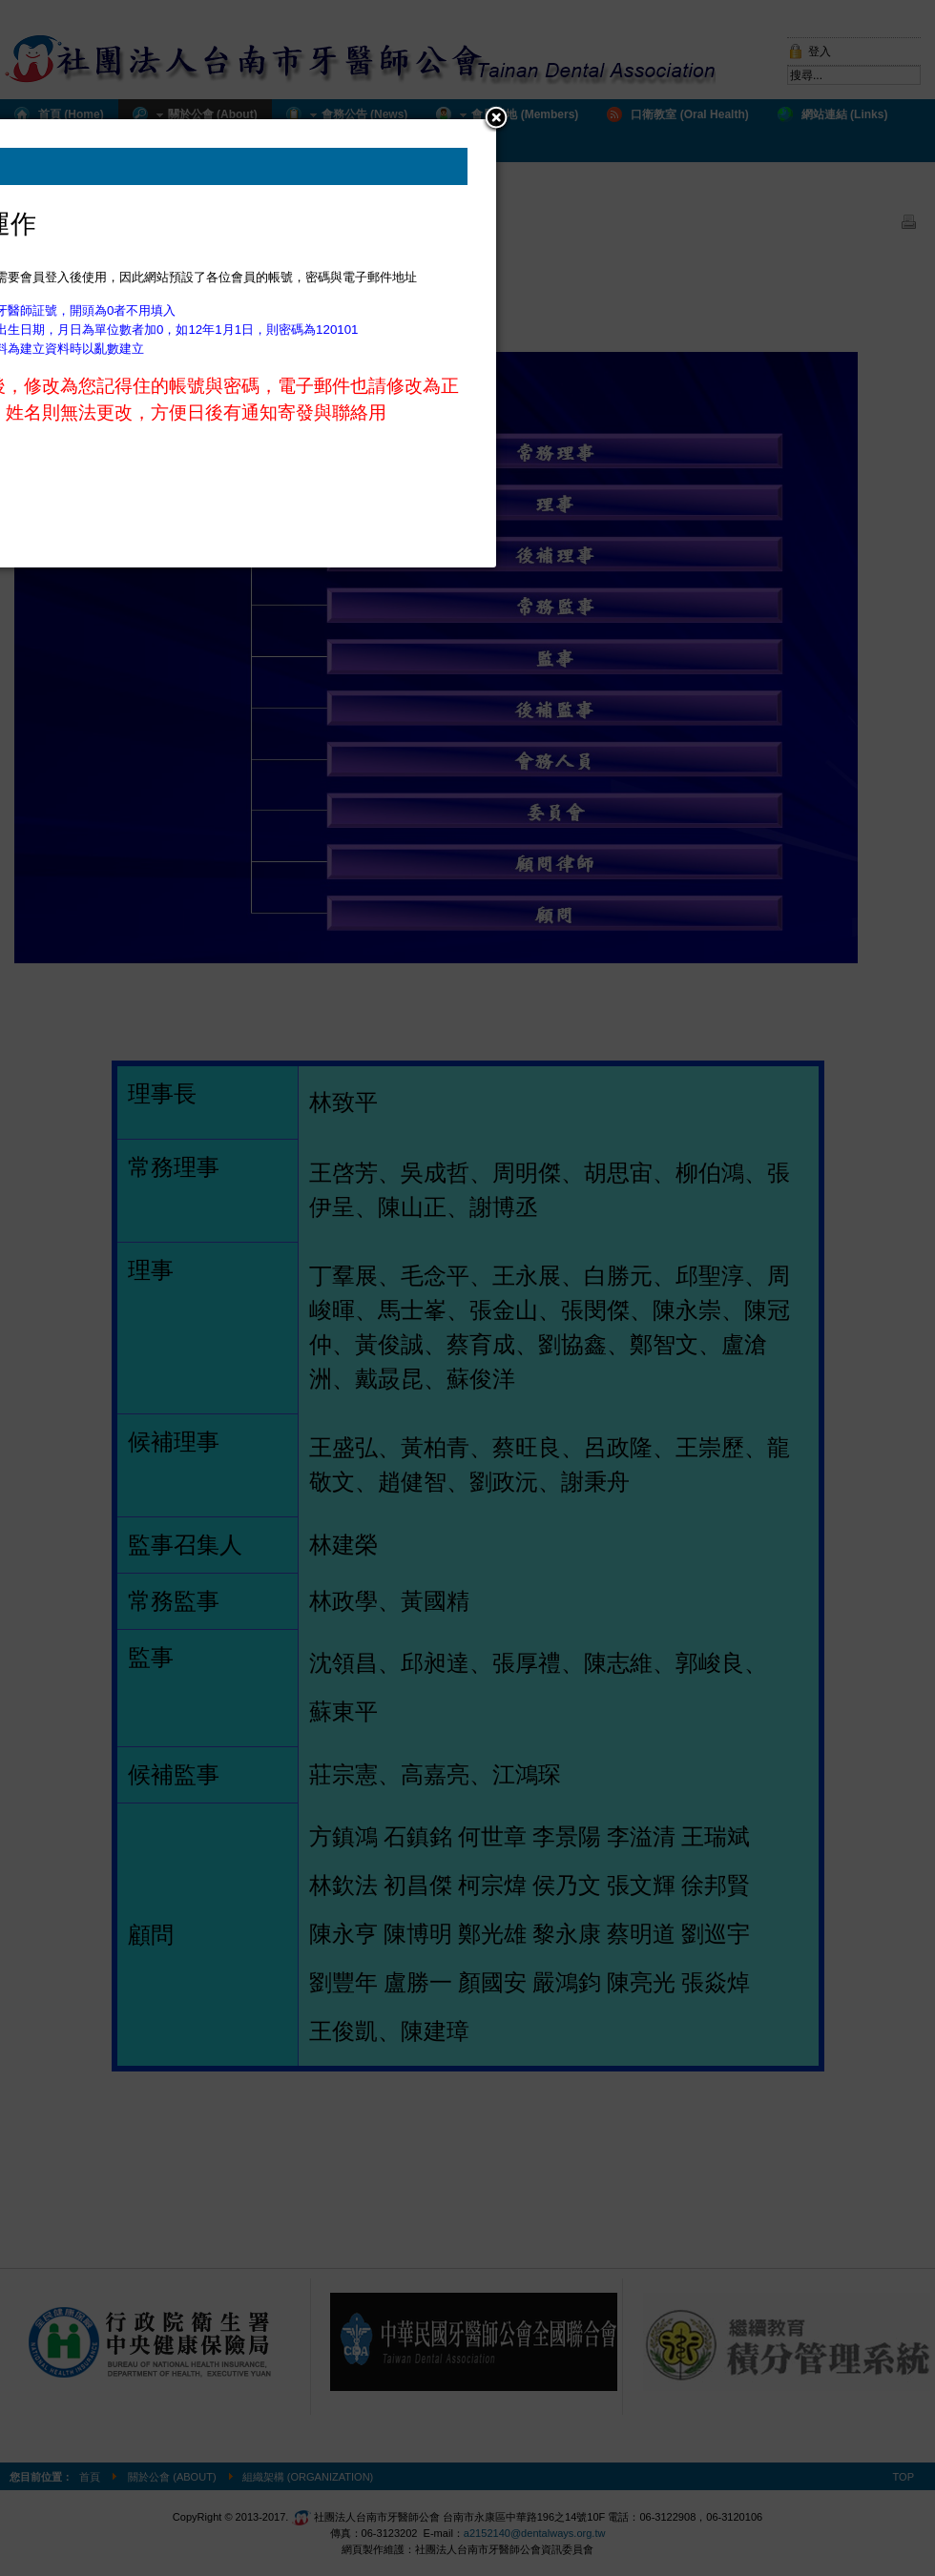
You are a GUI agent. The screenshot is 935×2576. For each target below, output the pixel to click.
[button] (496, 119)
